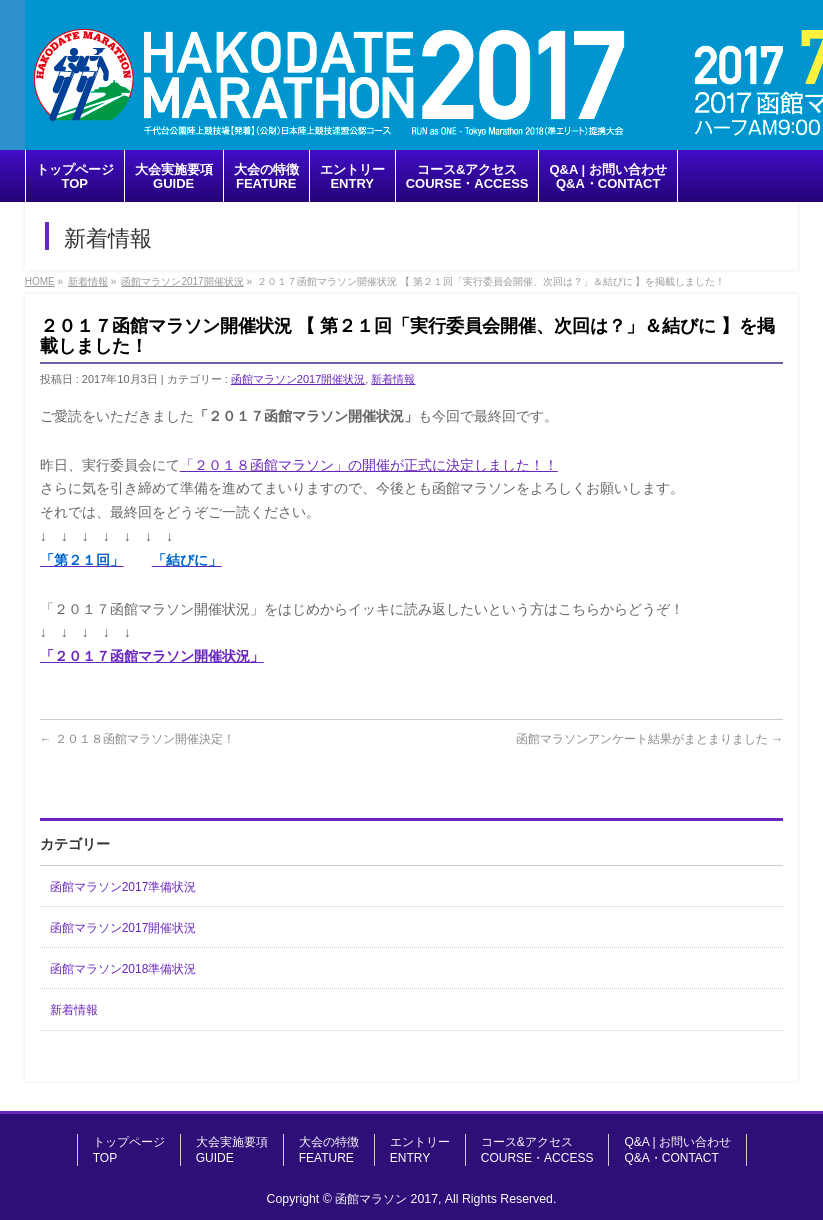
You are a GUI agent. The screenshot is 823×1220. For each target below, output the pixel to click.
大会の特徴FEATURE (329, 1150)
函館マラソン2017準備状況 (123, 887)
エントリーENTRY (420, 1150)
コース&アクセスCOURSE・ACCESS (537, 1150)
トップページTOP (129, 1150)
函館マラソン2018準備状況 (123, 969)
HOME (40, 281)
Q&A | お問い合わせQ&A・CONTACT (677, 1150)
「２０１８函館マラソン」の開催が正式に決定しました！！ (369, 465)
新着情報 (88, 281)
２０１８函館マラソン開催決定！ (137, 739)
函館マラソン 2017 (386, 1199)
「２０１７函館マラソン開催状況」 (152, 656)
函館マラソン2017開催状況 (182, 281)
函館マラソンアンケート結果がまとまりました (649, 739)
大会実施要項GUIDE (232, 1150)
